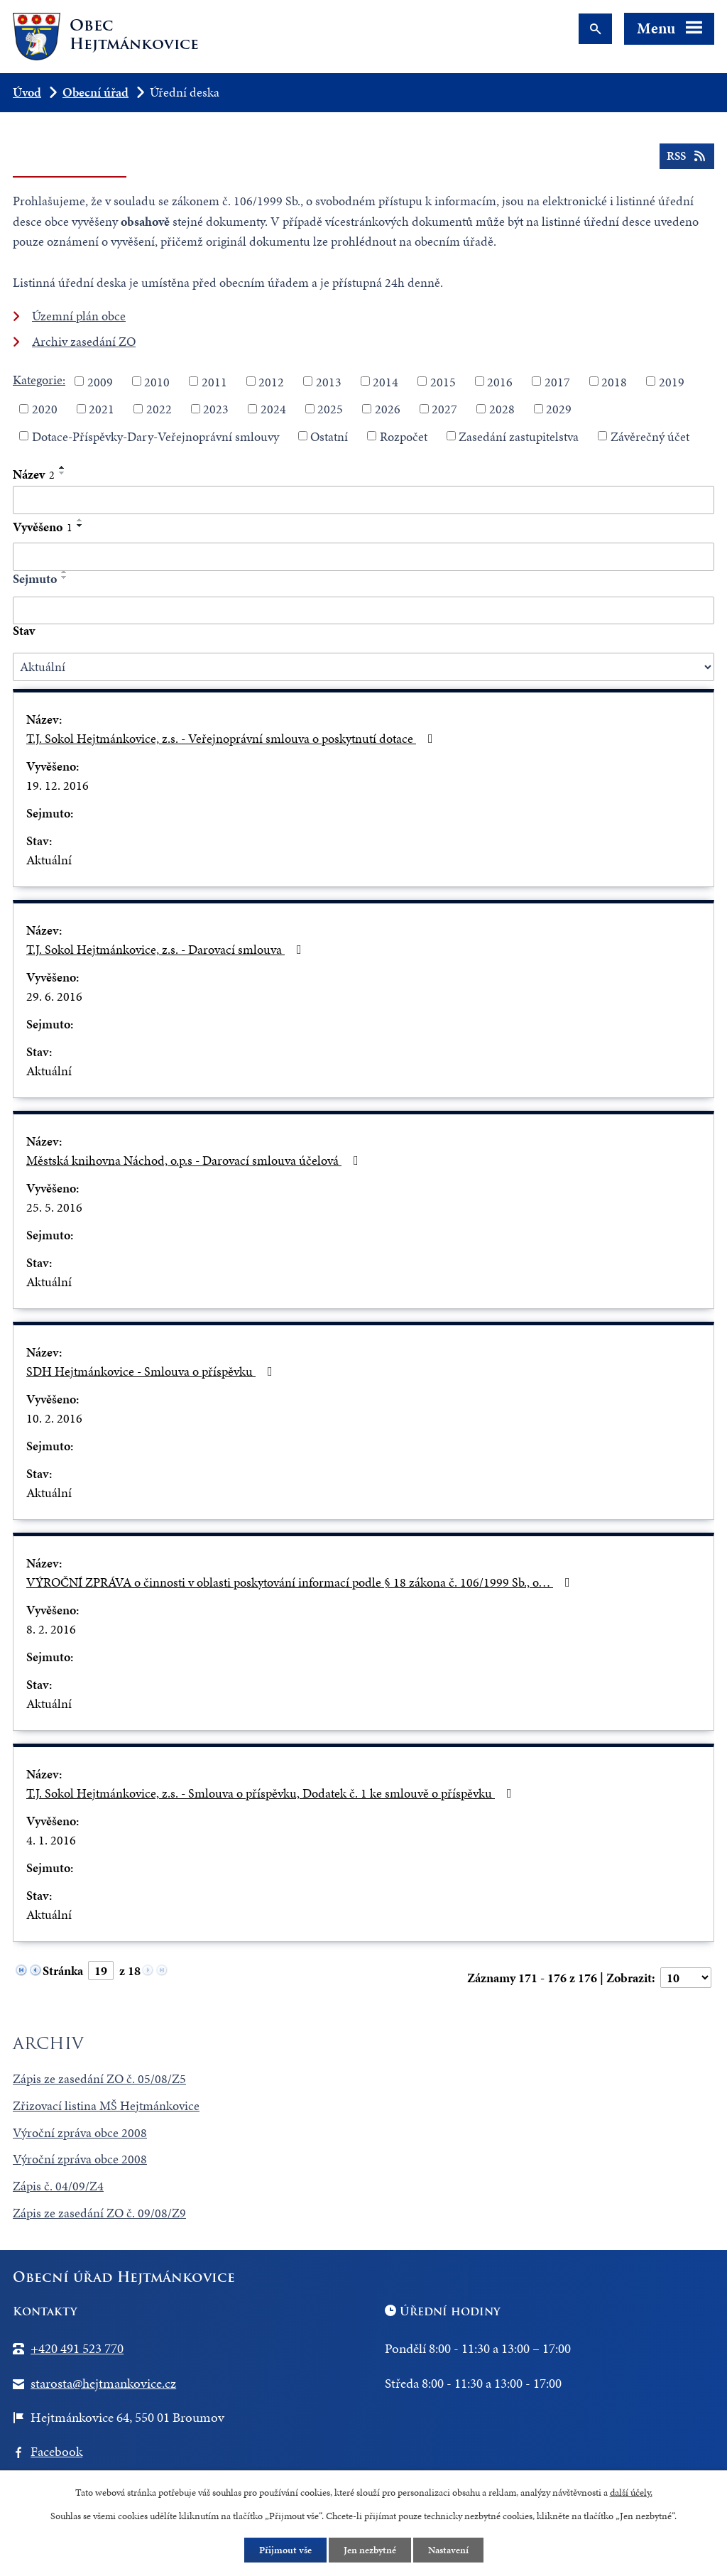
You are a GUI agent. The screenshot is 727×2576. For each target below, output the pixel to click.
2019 (671, 381)
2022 (159, 409)
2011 (214, 381)
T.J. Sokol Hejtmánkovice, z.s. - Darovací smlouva (166, 949)
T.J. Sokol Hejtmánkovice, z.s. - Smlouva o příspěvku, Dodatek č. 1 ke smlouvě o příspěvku (272, 1793)
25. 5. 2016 (54, 1207)
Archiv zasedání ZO (84, 341)
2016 (500, 381)
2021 (101, 409)
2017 (557, 381)
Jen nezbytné (370, 2550)
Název (34, 474)
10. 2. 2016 (54, 1418)
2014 (385, 381)
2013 (328, 381)
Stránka (63, 1970)
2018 (614, 381)
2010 (157, 381)
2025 (330, 409)
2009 (100, 381)
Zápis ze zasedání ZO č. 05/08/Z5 (99, 2078)
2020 (45, 409)
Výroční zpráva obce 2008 (80, 2132)
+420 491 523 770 (77, 2348)
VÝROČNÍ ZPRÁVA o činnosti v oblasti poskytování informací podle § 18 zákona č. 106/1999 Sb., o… (301, 1582)
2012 (271, 381)
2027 (444, 409)
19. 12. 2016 (57, 785)
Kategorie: (39, 379)
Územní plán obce (79, 316)
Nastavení (448, 2550)
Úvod (27, 92)
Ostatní (329, 436)
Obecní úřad (95, 92)
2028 (502, 409)
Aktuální (49, 860)
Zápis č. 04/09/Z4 (58, 2186)
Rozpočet (403, 436)
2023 (216, 409)
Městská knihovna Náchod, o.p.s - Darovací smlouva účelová (195, 1160)
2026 (387, 409)
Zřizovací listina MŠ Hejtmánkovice (106, 2105)
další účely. (631, 2492)
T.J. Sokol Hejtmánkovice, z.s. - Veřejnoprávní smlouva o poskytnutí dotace (232, 738)
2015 (443, 381)
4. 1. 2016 (51, 1840)
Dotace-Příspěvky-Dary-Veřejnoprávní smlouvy (155, 436)
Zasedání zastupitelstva (519, 436)
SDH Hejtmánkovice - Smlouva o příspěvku (152, 1371)
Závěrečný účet (650, 436)
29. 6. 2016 (54, 996)
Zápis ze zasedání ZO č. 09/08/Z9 (99, 2213)
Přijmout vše (285, 2550)
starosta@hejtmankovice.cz (103, 2383)
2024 (273, 409)
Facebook (56, 2451)
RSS (687, 156)
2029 (559, 409)
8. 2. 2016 (51, 1629)
